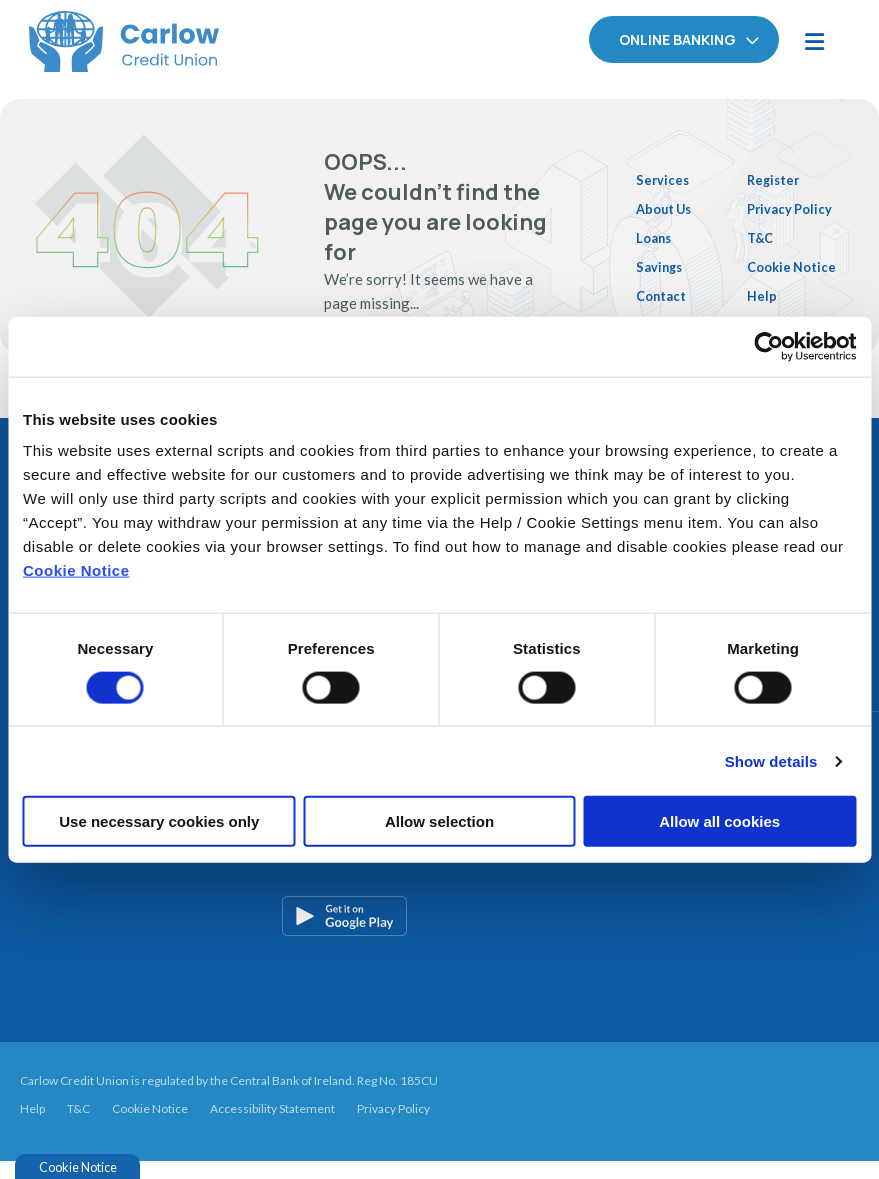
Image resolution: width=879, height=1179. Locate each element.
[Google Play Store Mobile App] (447, 934)
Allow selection (439, 821)
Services (665, 174)
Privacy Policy (393, 1125)
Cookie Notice (76, 570)
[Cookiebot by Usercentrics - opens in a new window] (768, 346)
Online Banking (677, 39)
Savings (662, 260)
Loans (656, 231)
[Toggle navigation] (814, 40)
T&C (766, 225)
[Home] (95, 40)
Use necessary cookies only (159, 821)
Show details (771, 760)
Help (767, 305)
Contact (665, 288)
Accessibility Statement (272, 1125)
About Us (669, 203)
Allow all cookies (719, 821)
